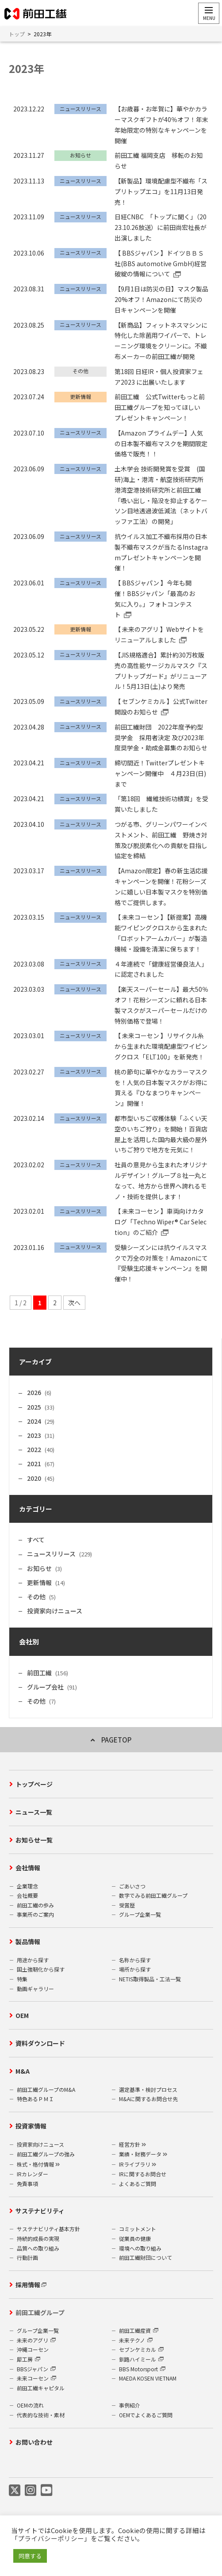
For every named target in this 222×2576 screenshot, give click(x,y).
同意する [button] (30, 2556)
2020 (34, 1478)
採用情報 (27, 2284)
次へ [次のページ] (74, 1302)
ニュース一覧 (33, 1812)
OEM (22, 2015)
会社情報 (27, 1867)
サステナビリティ (40, 2210)
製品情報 (27, 1941)
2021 (34, 1463)
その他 (36, 1596)
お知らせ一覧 (34, 1839)
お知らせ (39, 1568)
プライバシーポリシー (51, 2538)
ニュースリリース (51, 1553)
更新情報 (39, 1582)
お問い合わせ (34, 2442)
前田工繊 (39, 1672)
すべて (36, 1539)
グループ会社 (45, 1686)
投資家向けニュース (54, 1610)
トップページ (34, 1784)
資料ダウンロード (40, 2043)
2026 (34, 1392)
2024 (34, 1421)
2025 (34, 1407)
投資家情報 (30, 2125)
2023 (34, 1435)
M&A (22, 2071)
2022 (34, 1449)
